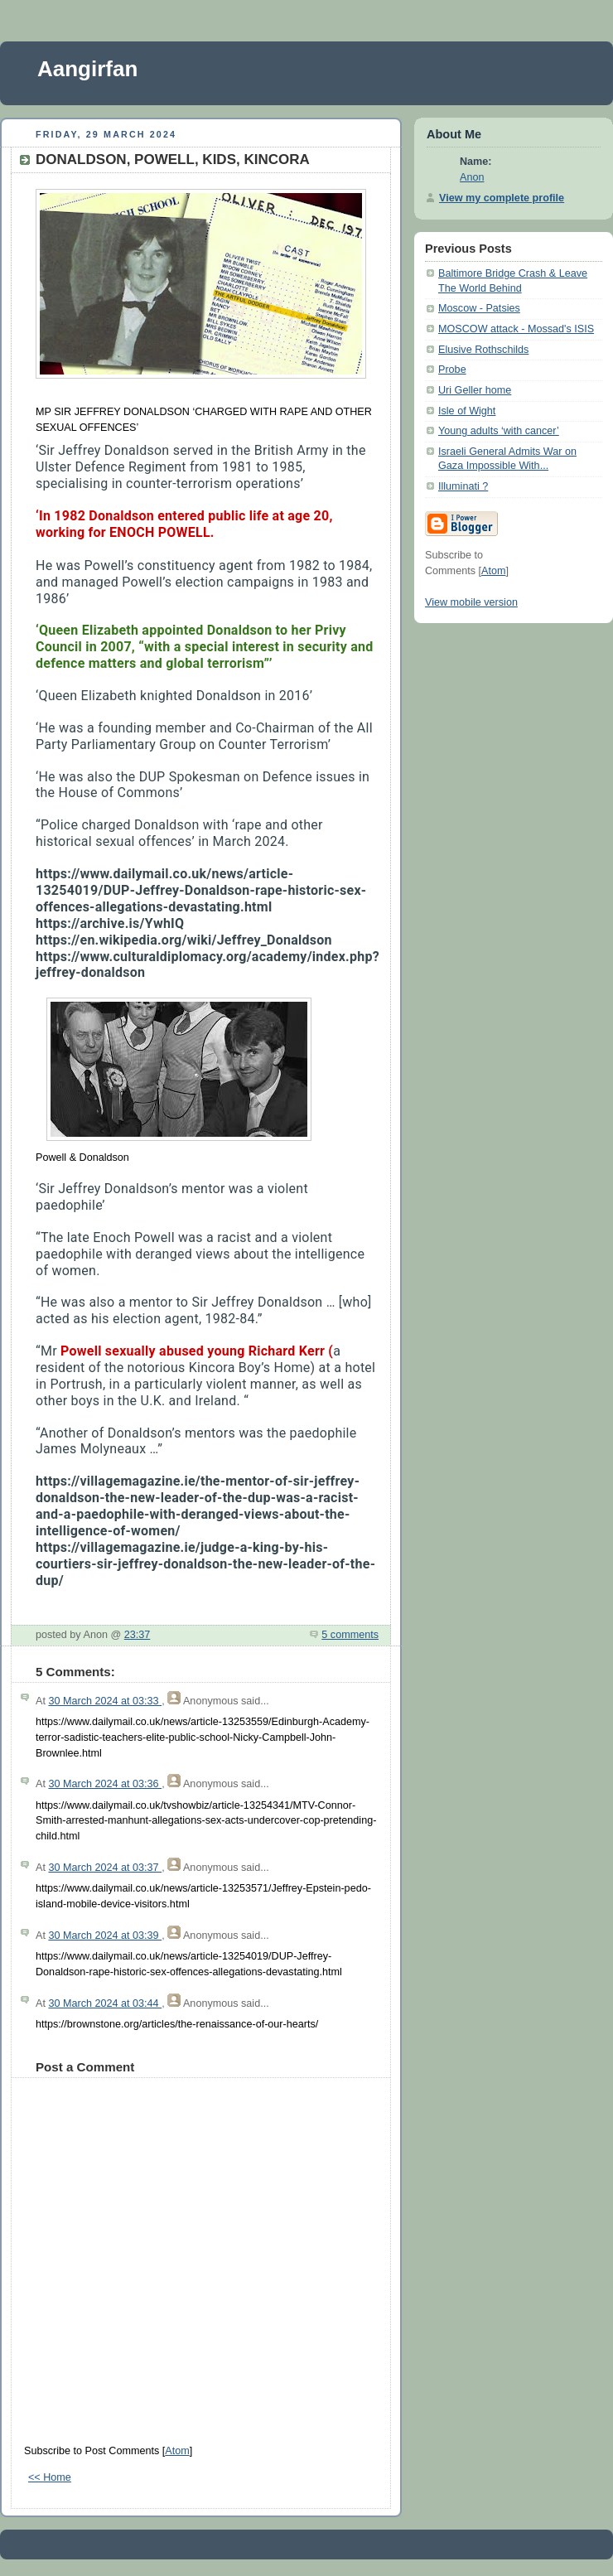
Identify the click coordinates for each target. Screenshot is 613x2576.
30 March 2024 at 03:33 (105, 1701)
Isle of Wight (466, 411)
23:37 (137, 1635)
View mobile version (471, 602)
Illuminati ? (463, 486)
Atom (177, 2451)
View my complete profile (501, 198)
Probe (452, 369)
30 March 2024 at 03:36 (105, 1784)
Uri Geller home (474, 390)
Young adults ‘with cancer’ (498, 431)
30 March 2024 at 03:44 (105, 2003)
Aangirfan (87, 68)
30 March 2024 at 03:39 (105, 1935)
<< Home (49, 2477)
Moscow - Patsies (479, 308)
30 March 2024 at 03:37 (105, 1867)
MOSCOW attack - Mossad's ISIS (516, 329)
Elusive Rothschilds (483, 349)
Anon (472, 177)
